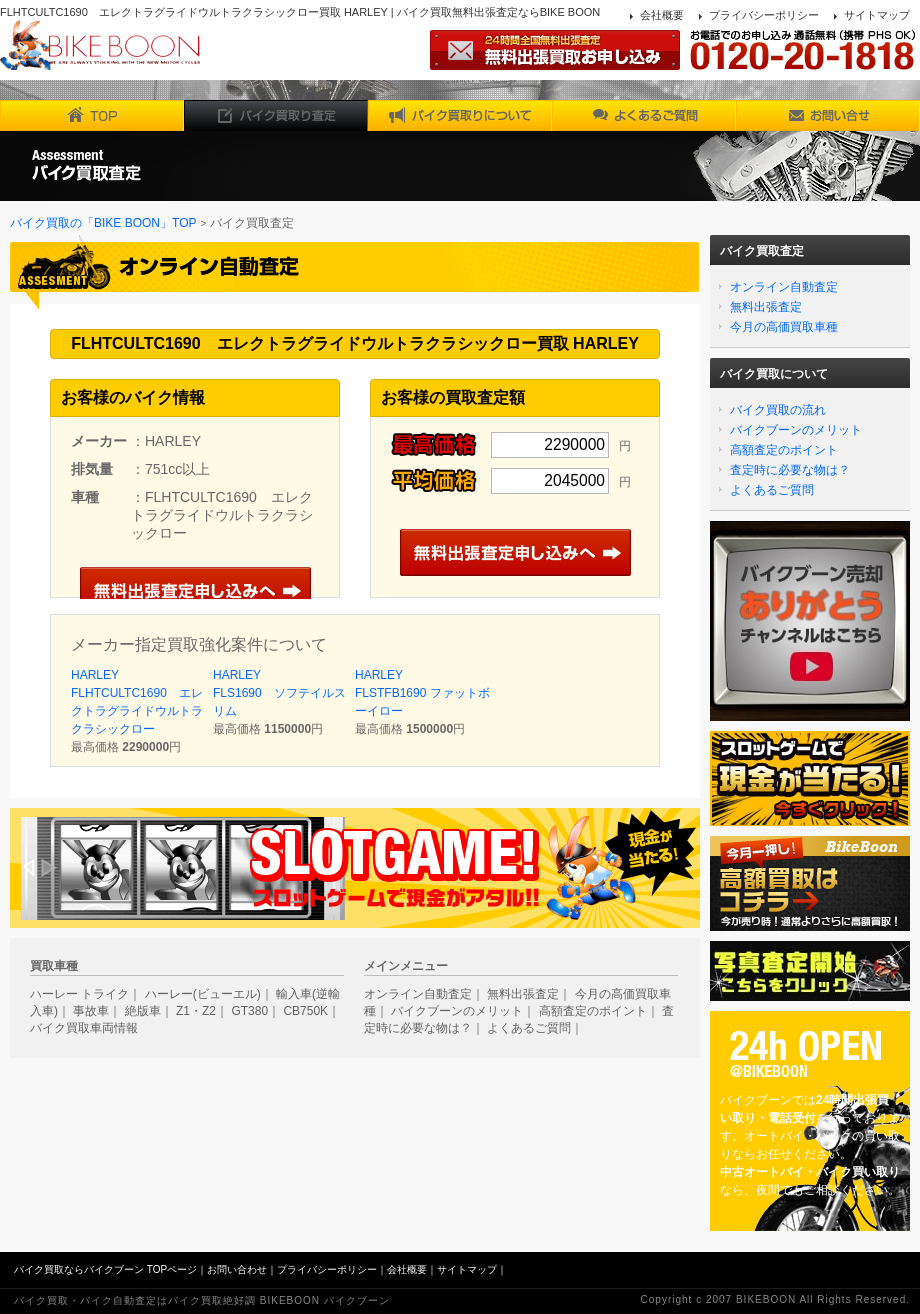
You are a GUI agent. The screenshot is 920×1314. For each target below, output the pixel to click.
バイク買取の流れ (778, 410)
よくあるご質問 (772, 490)
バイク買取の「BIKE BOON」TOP (103, 223)
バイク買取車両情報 (84, 1028)
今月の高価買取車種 (784, 327)
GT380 (249, 1011)
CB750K (305, 1011)
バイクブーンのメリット (796, 430)
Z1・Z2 (196, 1011)
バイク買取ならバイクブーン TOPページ (105, 1269)
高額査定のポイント (784, 450)
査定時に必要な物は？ (790, 470)
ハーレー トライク (79, 994)
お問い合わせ (237, 1269)
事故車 (91, 1011)
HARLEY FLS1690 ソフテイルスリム (279, 693)
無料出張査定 (766, 307)
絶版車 (143, 1011)
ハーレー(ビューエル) (203, 994)
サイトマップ (877, 15)
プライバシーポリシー (764, 15)
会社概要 (662, 15)
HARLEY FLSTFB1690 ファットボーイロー (422, 693)
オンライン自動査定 (784, 287)
